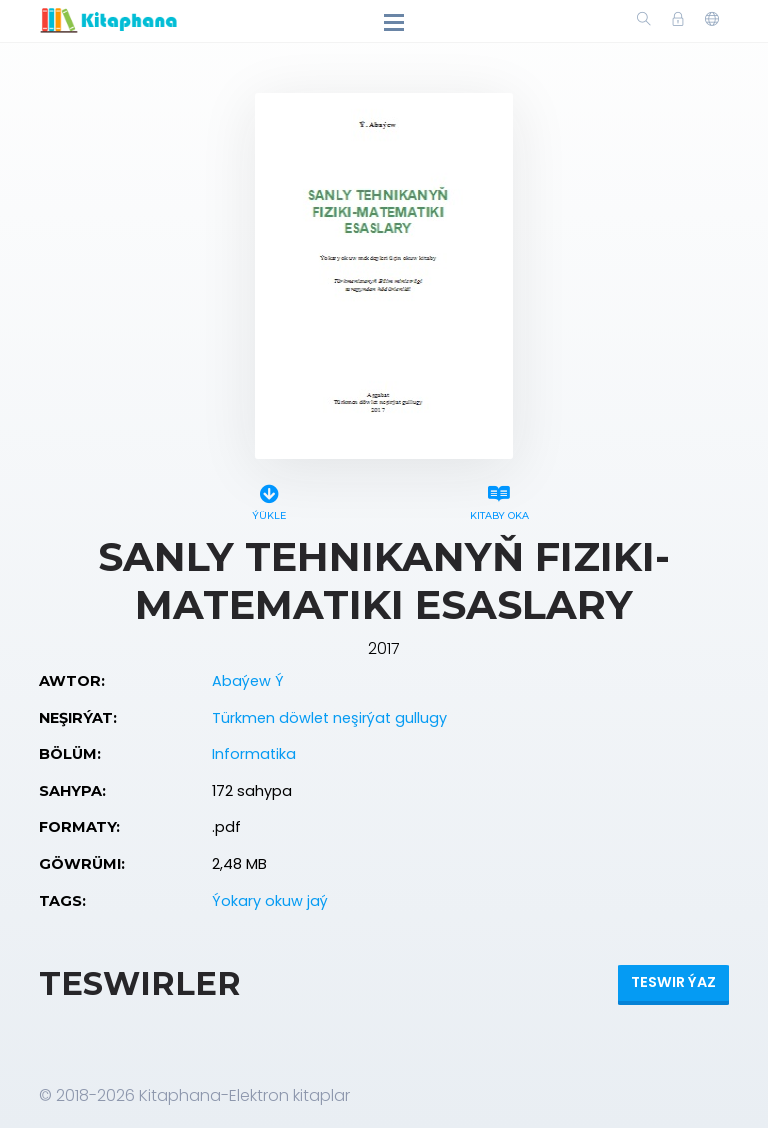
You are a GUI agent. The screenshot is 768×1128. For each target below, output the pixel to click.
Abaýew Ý (248, 681)
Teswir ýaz (673, 982)
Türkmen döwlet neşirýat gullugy (329, 718)
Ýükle (269, 499)
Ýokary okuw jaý (270, 901)
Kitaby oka (499, 499)
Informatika (254, 754)
